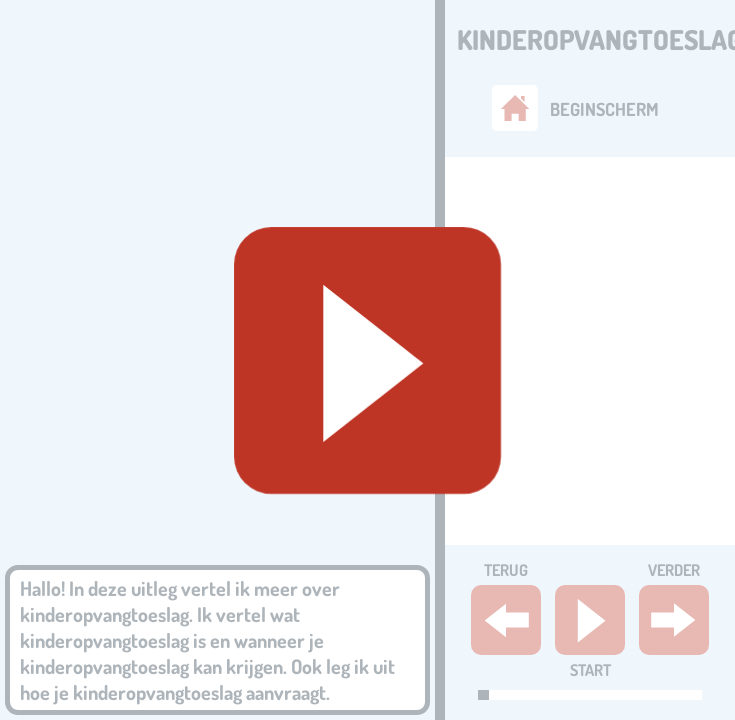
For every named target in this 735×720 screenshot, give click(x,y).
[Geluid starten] (368, 360)
